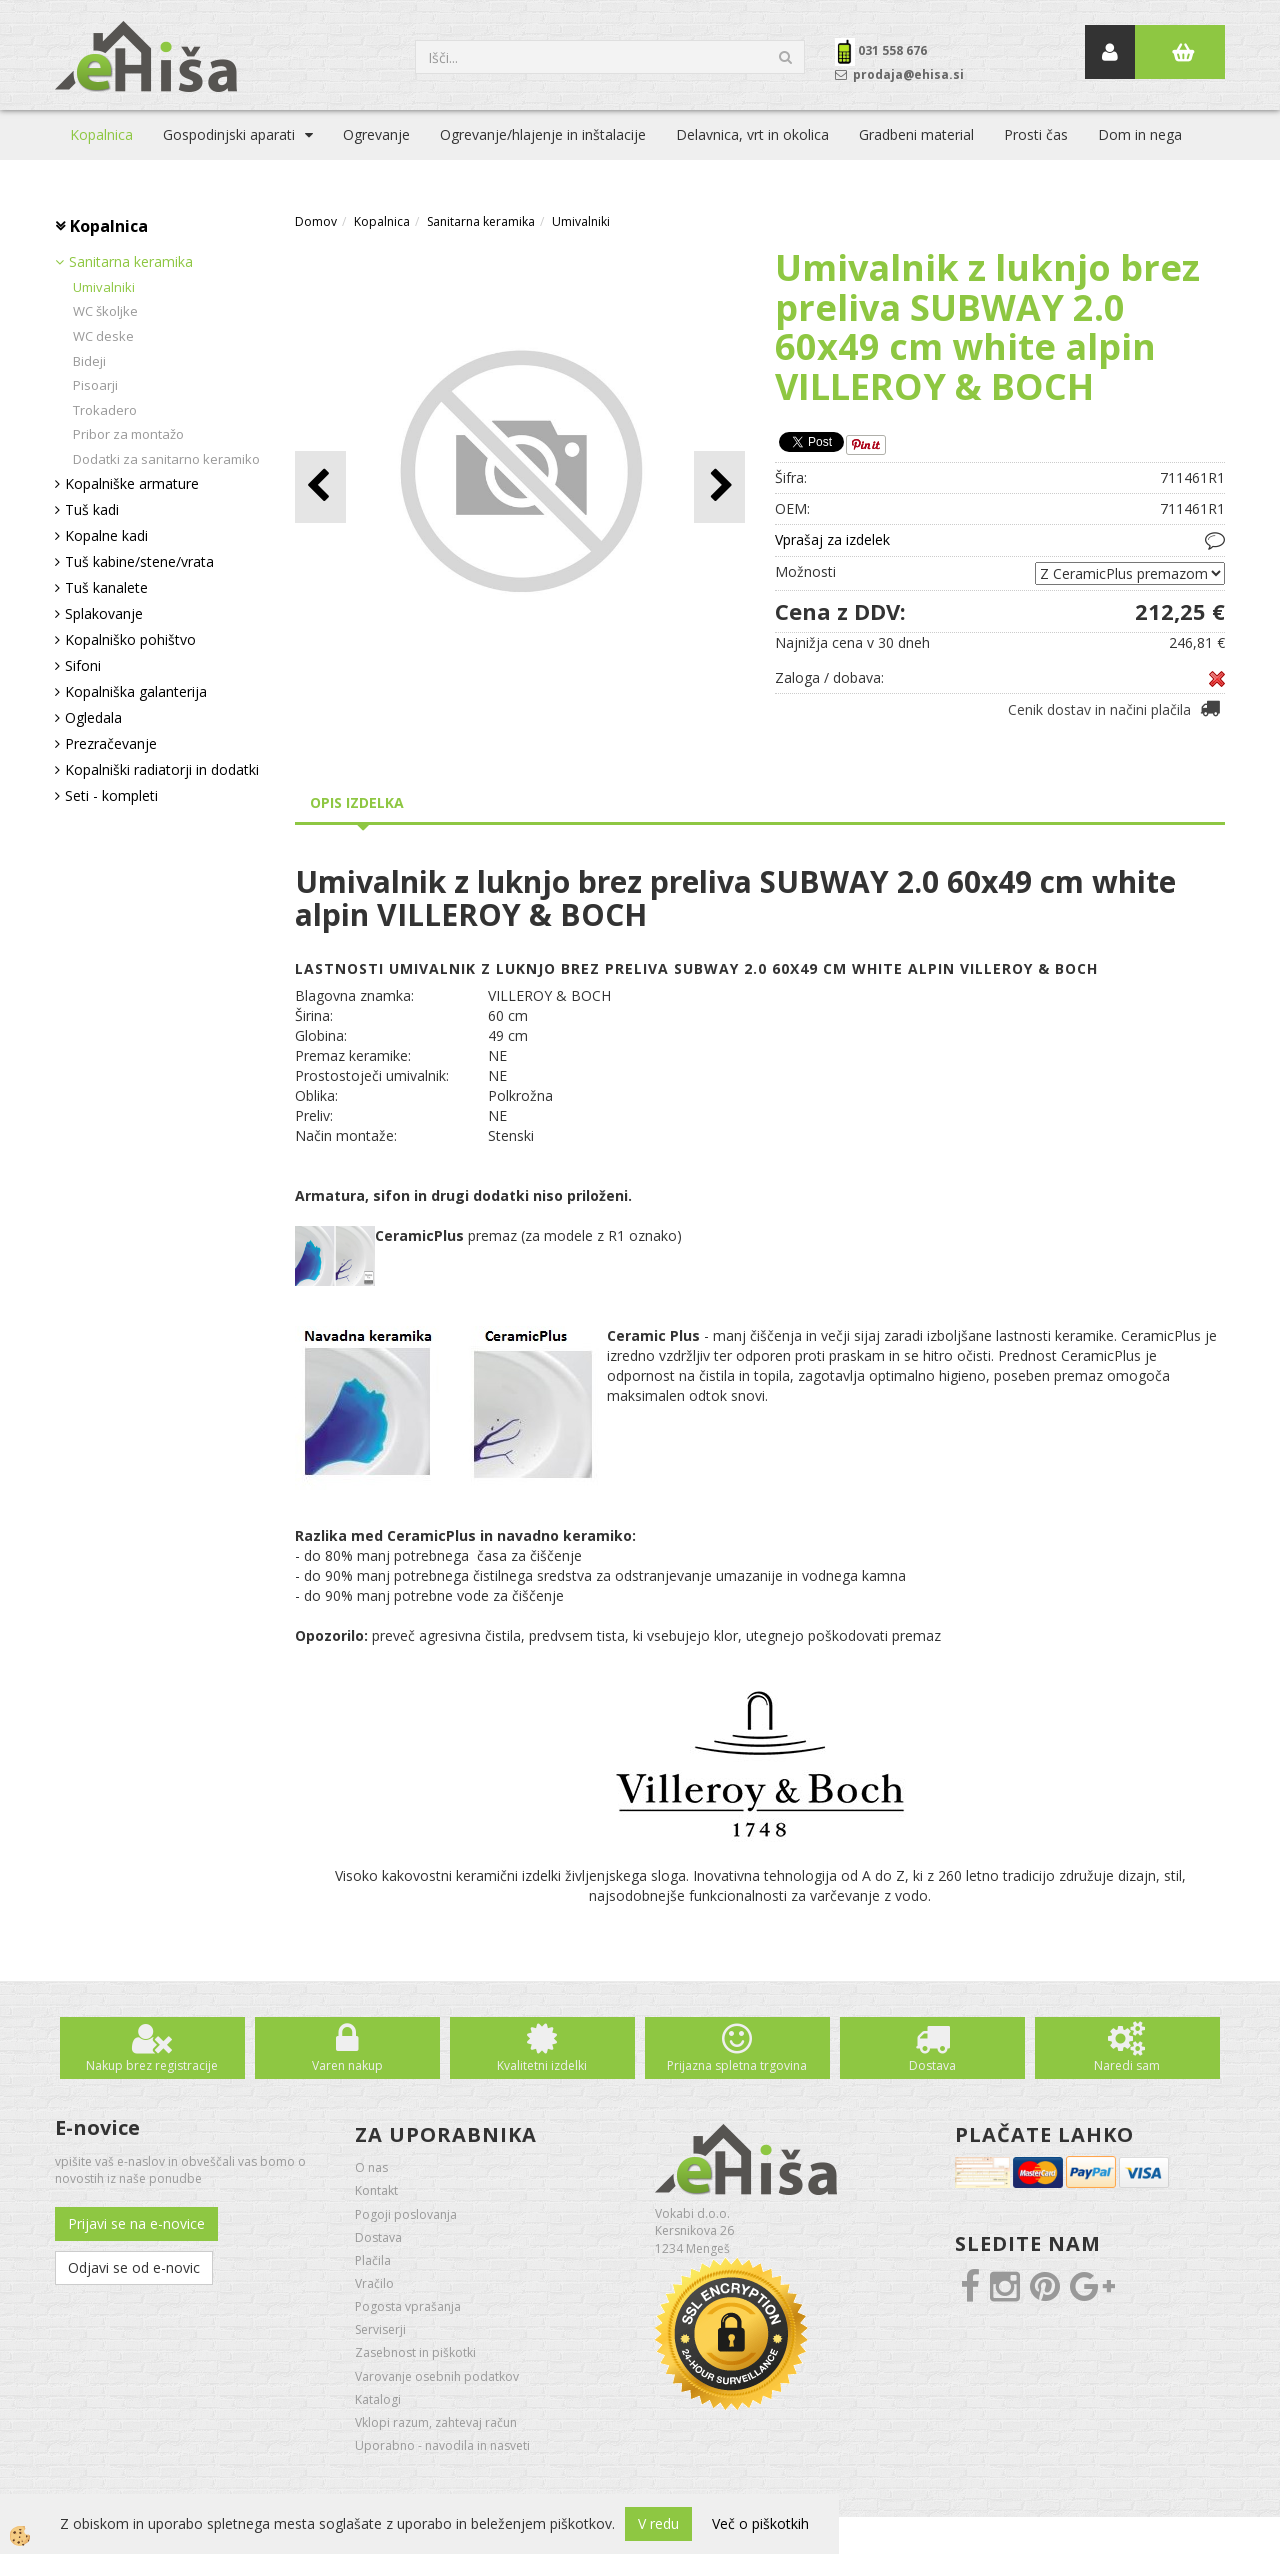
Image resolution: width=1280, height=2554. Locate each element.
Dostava (932, 2065)
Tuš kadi (92, 509)
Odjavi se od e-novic (134, 2267)
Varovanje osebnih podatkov (437, 2376)
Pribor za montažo (128, 434)
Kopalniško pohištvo (130, 639)
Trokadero (105, 410)
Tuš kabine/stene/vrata (139, 561)
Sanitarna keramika (131, 261)
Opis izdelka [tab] (357, 802)
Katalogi (378, 2399)
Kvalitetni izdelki (542, 2065)
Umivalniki (104, 287)
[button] (719, 486)
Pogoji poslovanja (406, 2214)
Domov (316, 221)
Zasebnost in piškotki (415, 2352)
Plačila (373, 2260)
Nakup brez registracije (152, 2065)
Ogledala (93, 717)
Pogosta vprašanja (408, 2306)
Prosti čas (1036, 134)
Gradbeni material (916, 134)
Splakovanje (104, 613)
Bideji (89, 361)
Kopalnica (101, 134)
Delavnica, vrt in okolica (752, 134)
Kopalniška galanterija (136, 691)
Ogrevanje (376, 134)
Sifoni (83, 665)
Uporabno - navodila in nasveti (442, 2445)
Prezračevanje (111, 743)
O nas (371, 2167)
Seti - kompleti (111, 795)
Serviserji (380, 2329)
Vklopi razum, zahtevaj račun (436, 2422)
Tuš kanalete (106, 587)
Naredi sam (1127, 2065)
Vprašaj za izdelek (832, 539)
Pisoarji (95, 385)
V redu (658, 2523)
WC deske (103, 336)
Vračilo (374, 2283)
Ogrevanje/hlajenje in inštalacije (543, 134)
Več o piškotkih (760, 2523)
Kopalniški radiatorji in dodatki (162, 769)
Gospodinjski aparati (229, 134)
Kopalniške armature (132, 483)
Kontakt (376, 2190)
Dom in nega (1140, 134)
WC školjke (105, 311)
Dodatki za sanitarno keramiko (166, 459)
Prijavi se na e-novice (136, 2223)
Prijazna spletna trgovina (737, 2065)
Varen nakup (347, 2065)
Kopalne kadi (106, 535)
